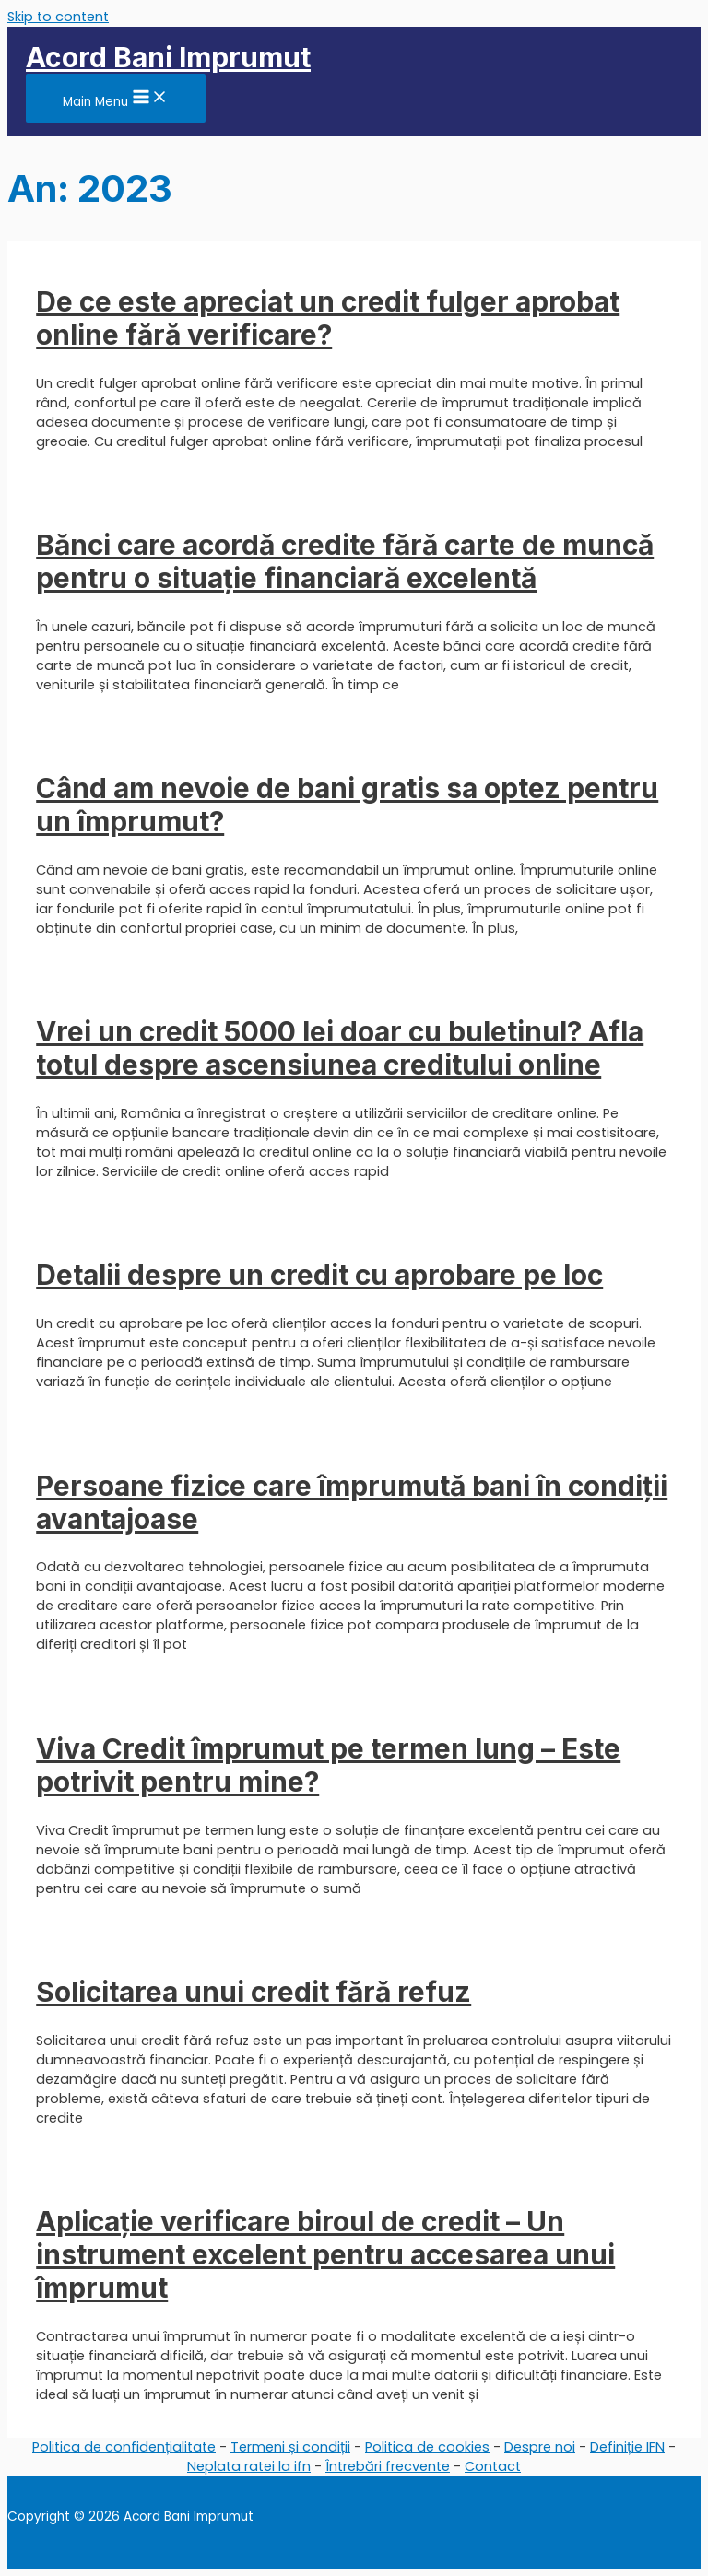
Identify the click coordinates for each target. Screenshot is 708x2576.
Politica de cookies (427, 2447)
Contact (493, 2466)
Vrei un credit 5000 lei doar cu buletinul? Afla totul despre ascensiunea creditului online (339, 1048)
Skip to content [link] (58, 16)
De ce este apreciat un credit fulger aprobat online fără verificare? (328, 318)
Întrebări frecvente (387, 2466)
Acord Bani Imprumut (168, 57)
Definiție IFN (627, 2447)
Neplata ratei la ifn (249, 2466)
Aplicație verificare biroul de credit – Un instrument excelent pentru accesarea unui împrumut (325, 2254)
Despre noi (539, 2447)
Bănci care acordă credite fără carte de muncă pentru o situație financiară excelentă (345, 561)
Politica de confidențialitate (124, 2447)
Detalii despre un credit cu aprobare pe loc (319, 1274)
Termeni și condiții (290, 2447)
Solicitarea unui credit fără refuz (253, 1991)
